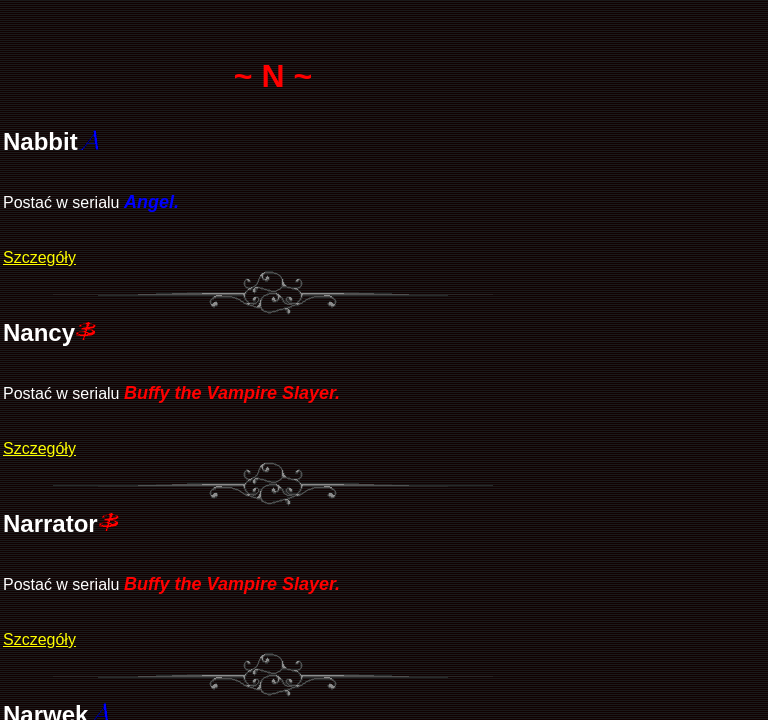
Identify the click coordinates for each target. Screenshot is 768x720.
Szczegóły (39, 257)
